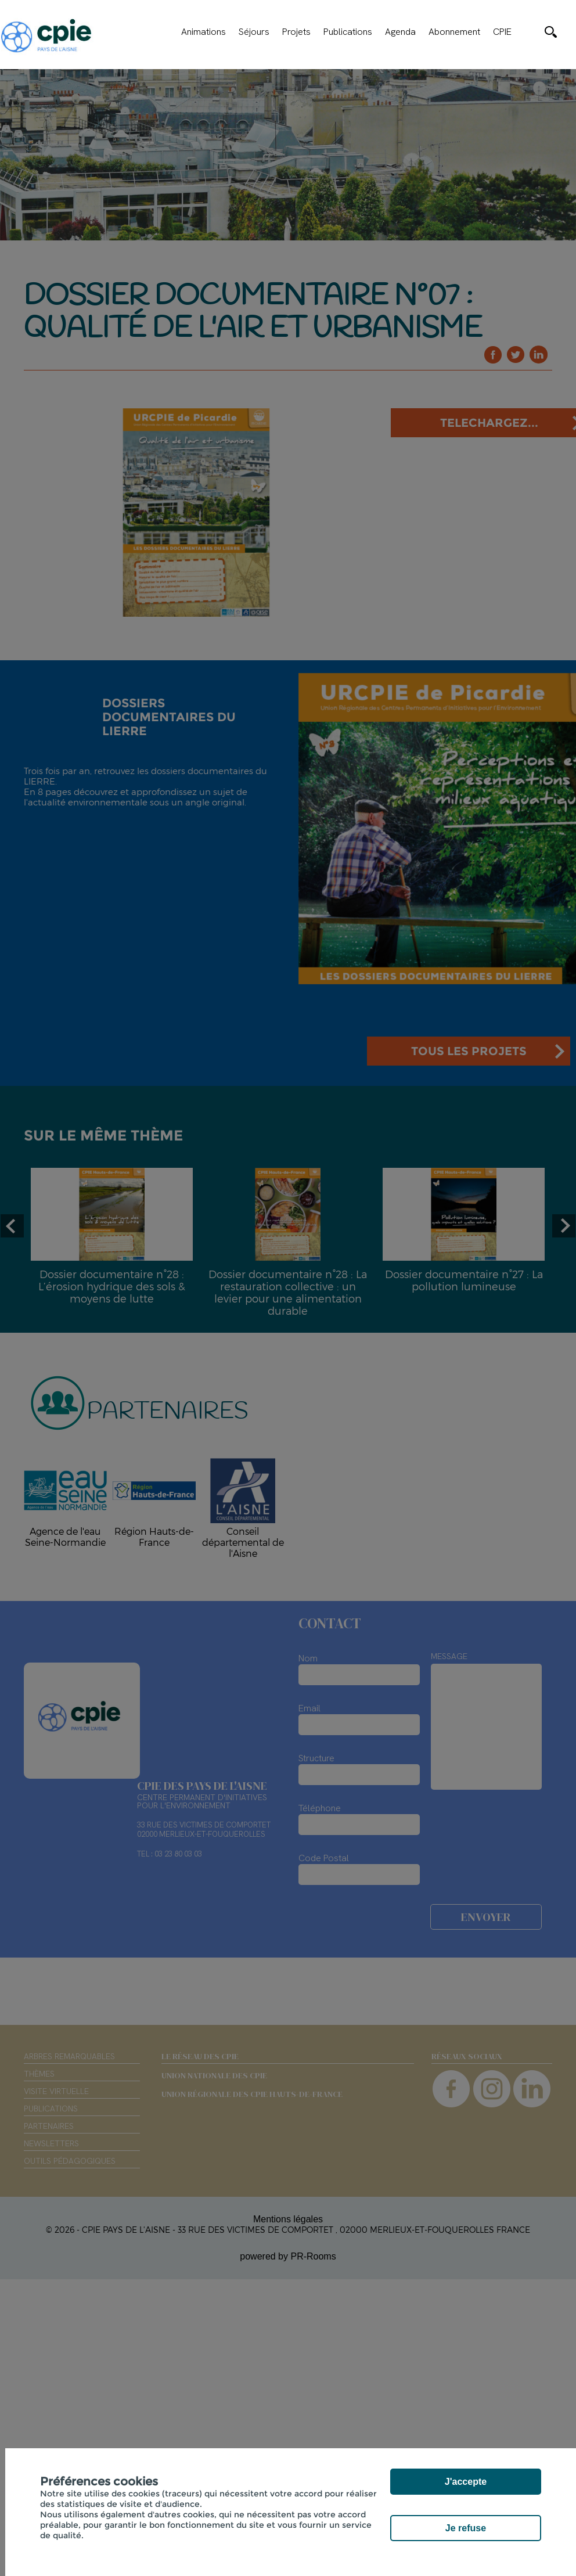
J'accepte (466, 2482)
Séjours (254, 32)
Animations (203, 32)
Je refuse (465, 2528)
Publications (347, 32)
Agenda (400, 32)
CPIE (502, 32)
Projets (296, 32)
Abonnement (454, 32)
